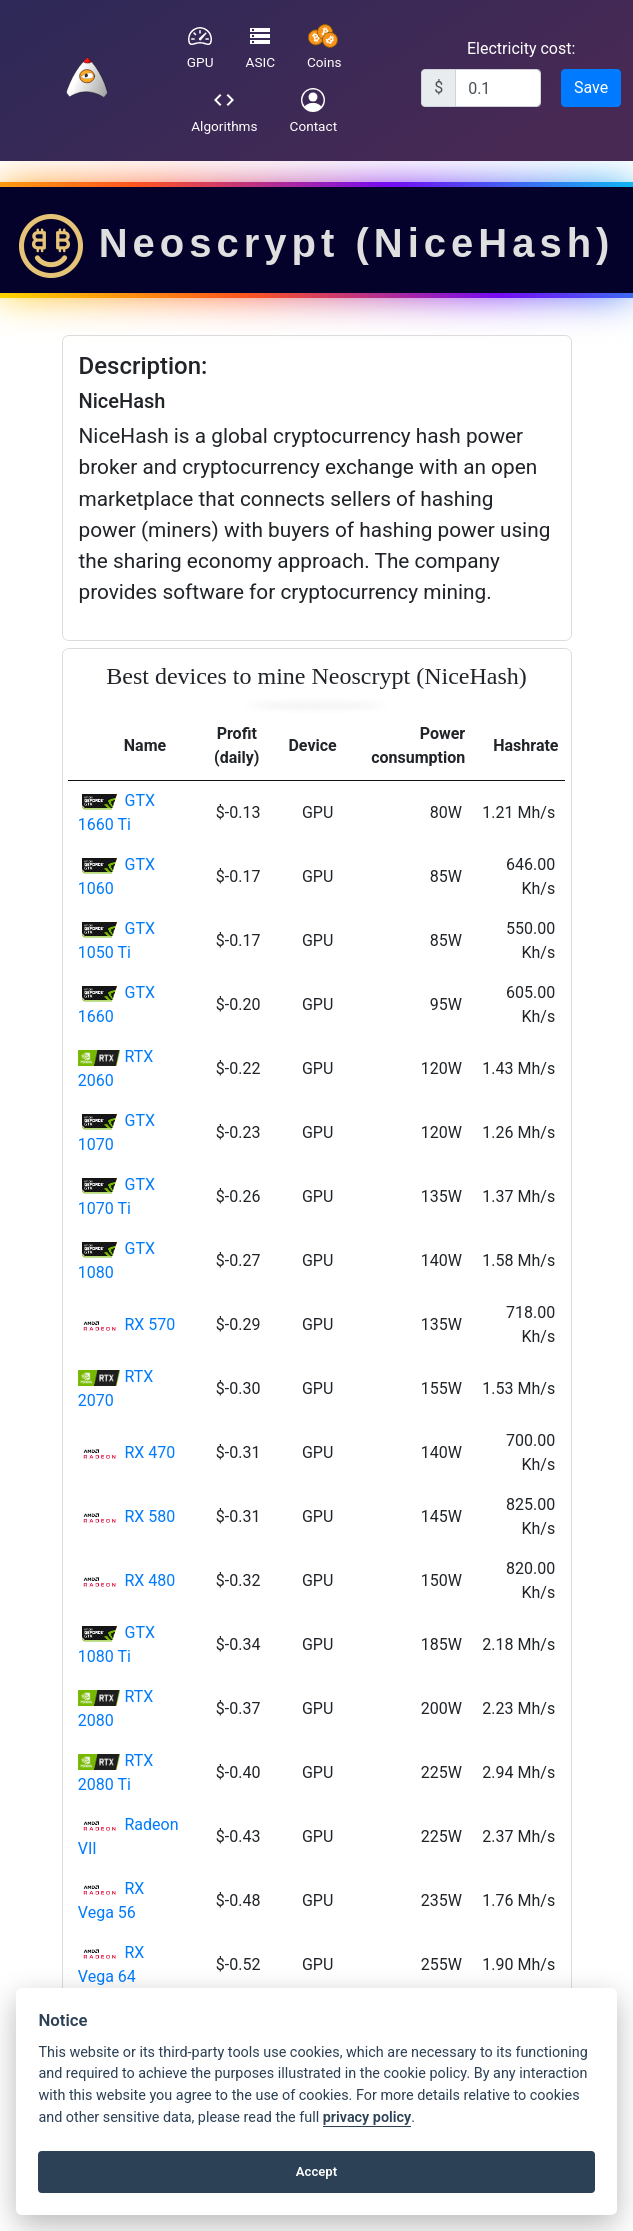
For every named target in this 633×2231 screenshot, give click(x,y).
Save (591, 87)
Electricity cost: (521, 48)
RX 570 (149, 1324)
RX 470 (149, 1452)
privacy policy (367, 2117)
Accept (316, 2171)
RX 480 (149, 1580)
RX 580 (149, 1516)
